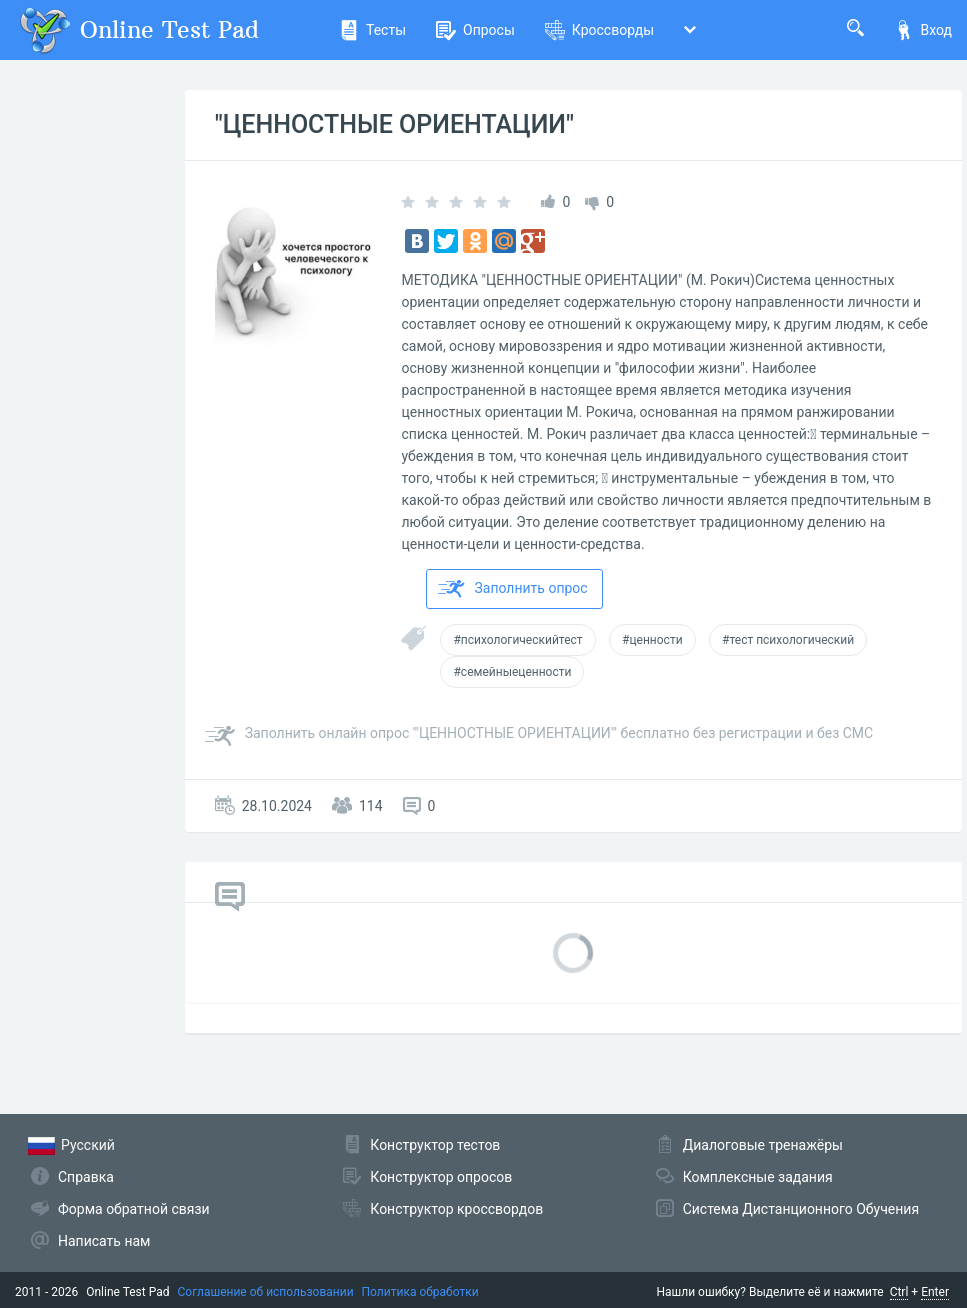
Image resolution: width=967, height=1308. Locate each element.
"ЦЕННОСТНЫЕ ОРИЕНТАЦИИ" (394, 124)
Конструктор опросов (441, 1177)
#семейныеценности (512, 672)
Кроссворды (599, 30)
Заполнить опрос (512, 589)
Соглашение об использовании (266, 1292)
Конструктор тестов (435, 1145)
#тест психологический (788, 640)
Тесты (372, 30)
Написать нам (104, 1241)
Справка (86, 1177)
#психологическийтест (517, 640)
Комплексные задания (758, 1177)
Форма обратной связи (134, 1209)
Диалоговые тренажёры (763, 1145)
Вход (923, 30)
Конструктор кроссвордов (456, 1209)
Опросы (475, 30)
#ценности (652, 640)
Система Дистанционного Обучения (801, 1209)
